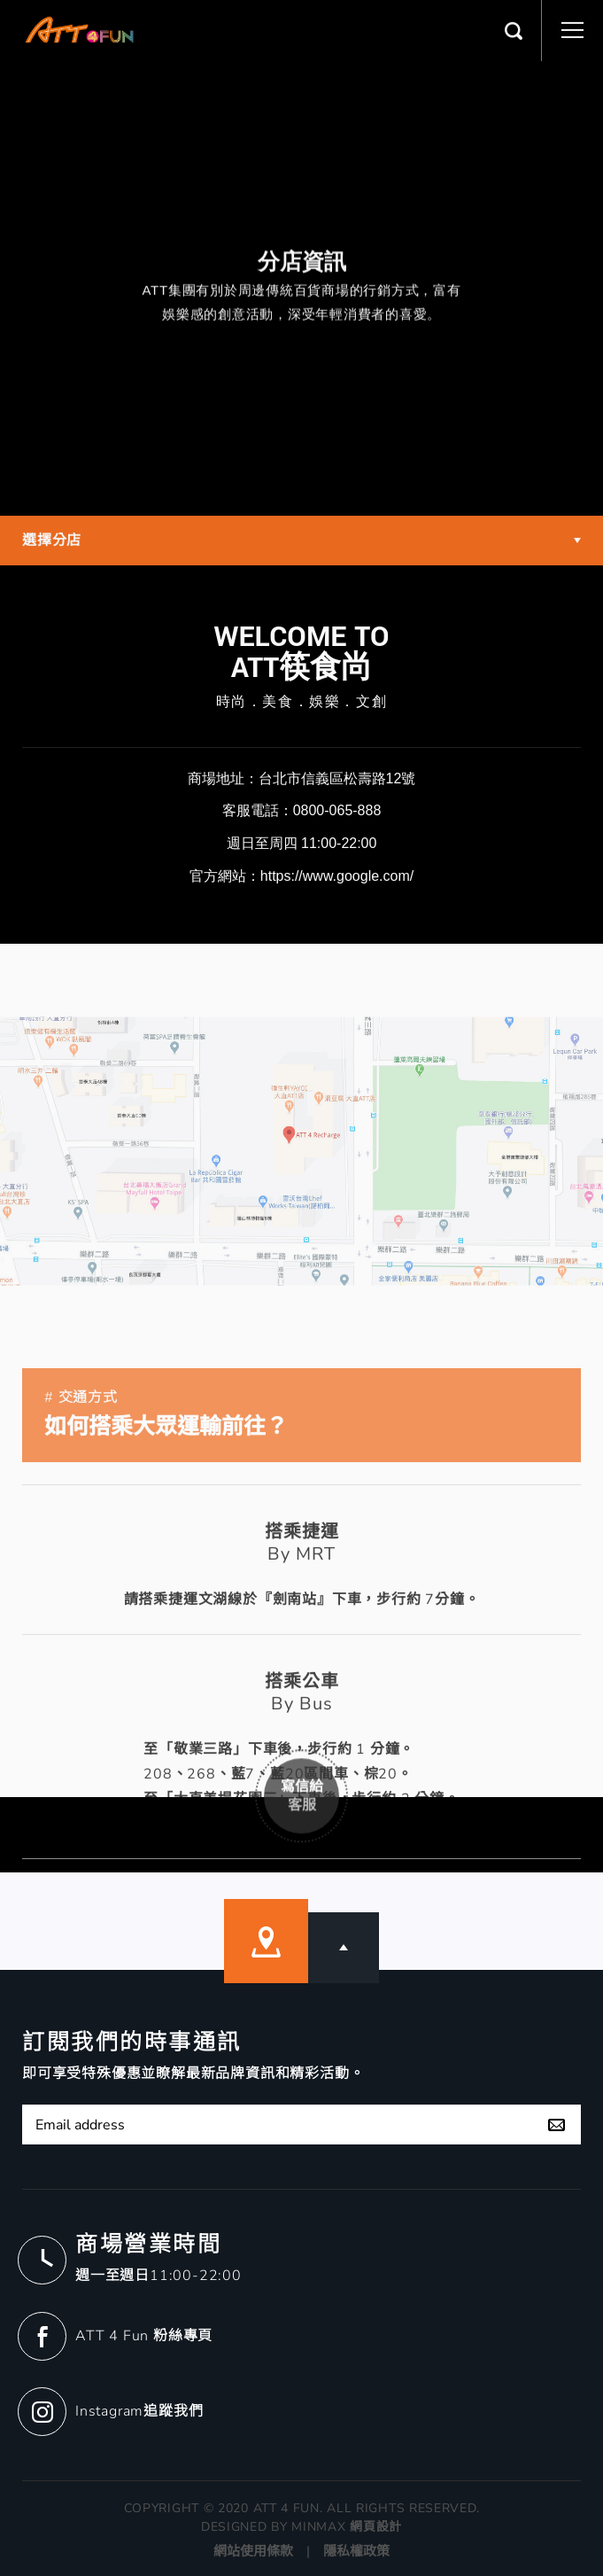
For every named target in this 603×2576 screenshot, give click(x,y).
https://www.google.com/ (337, 875)
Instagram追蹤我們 (139, 2411)
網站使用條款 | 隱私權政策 (301, 2551)
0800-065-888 (337, 810)
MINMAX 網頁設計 (346, 2526)
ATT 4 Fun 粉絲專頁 (144, 2336)
